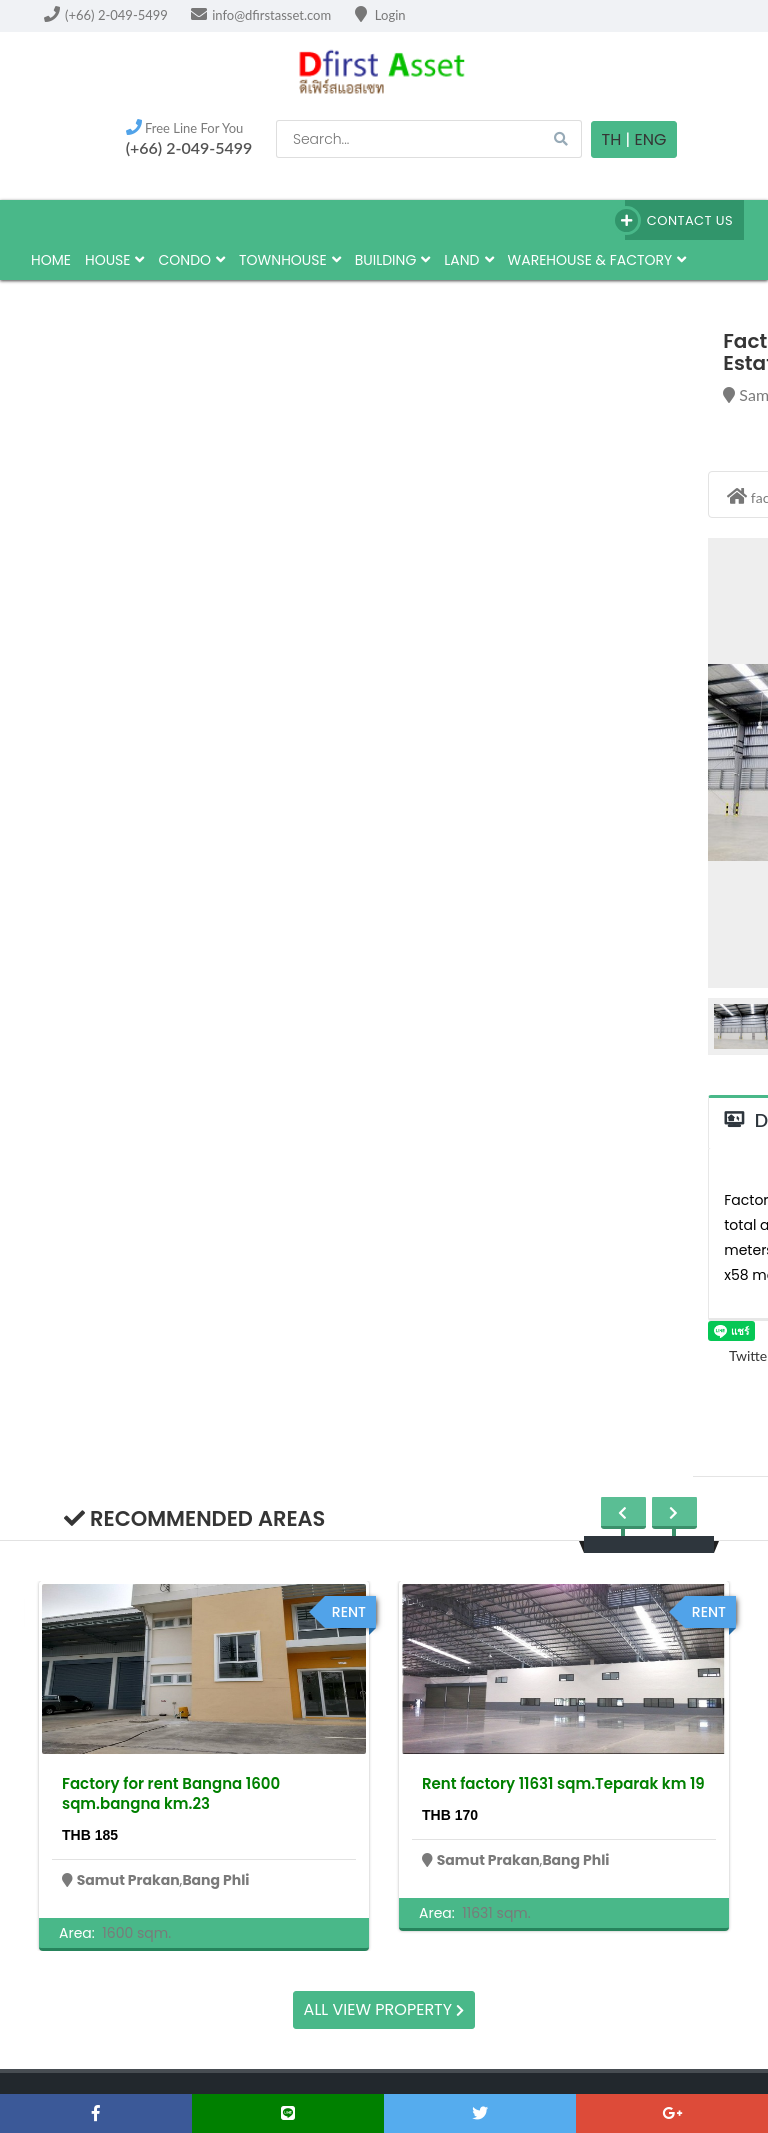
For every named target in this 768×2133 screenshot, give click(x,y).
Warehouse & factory (597, 260)
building (393, 260)
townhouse (290, 260)
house (115, 260)
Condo (191, 260)
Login (380, 15)
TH (612, 139)
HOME (51, 260)
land (468, 260)
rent (349, 1612)
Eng (650, 139)
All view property (384, 2009)
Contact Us (679, 220)
